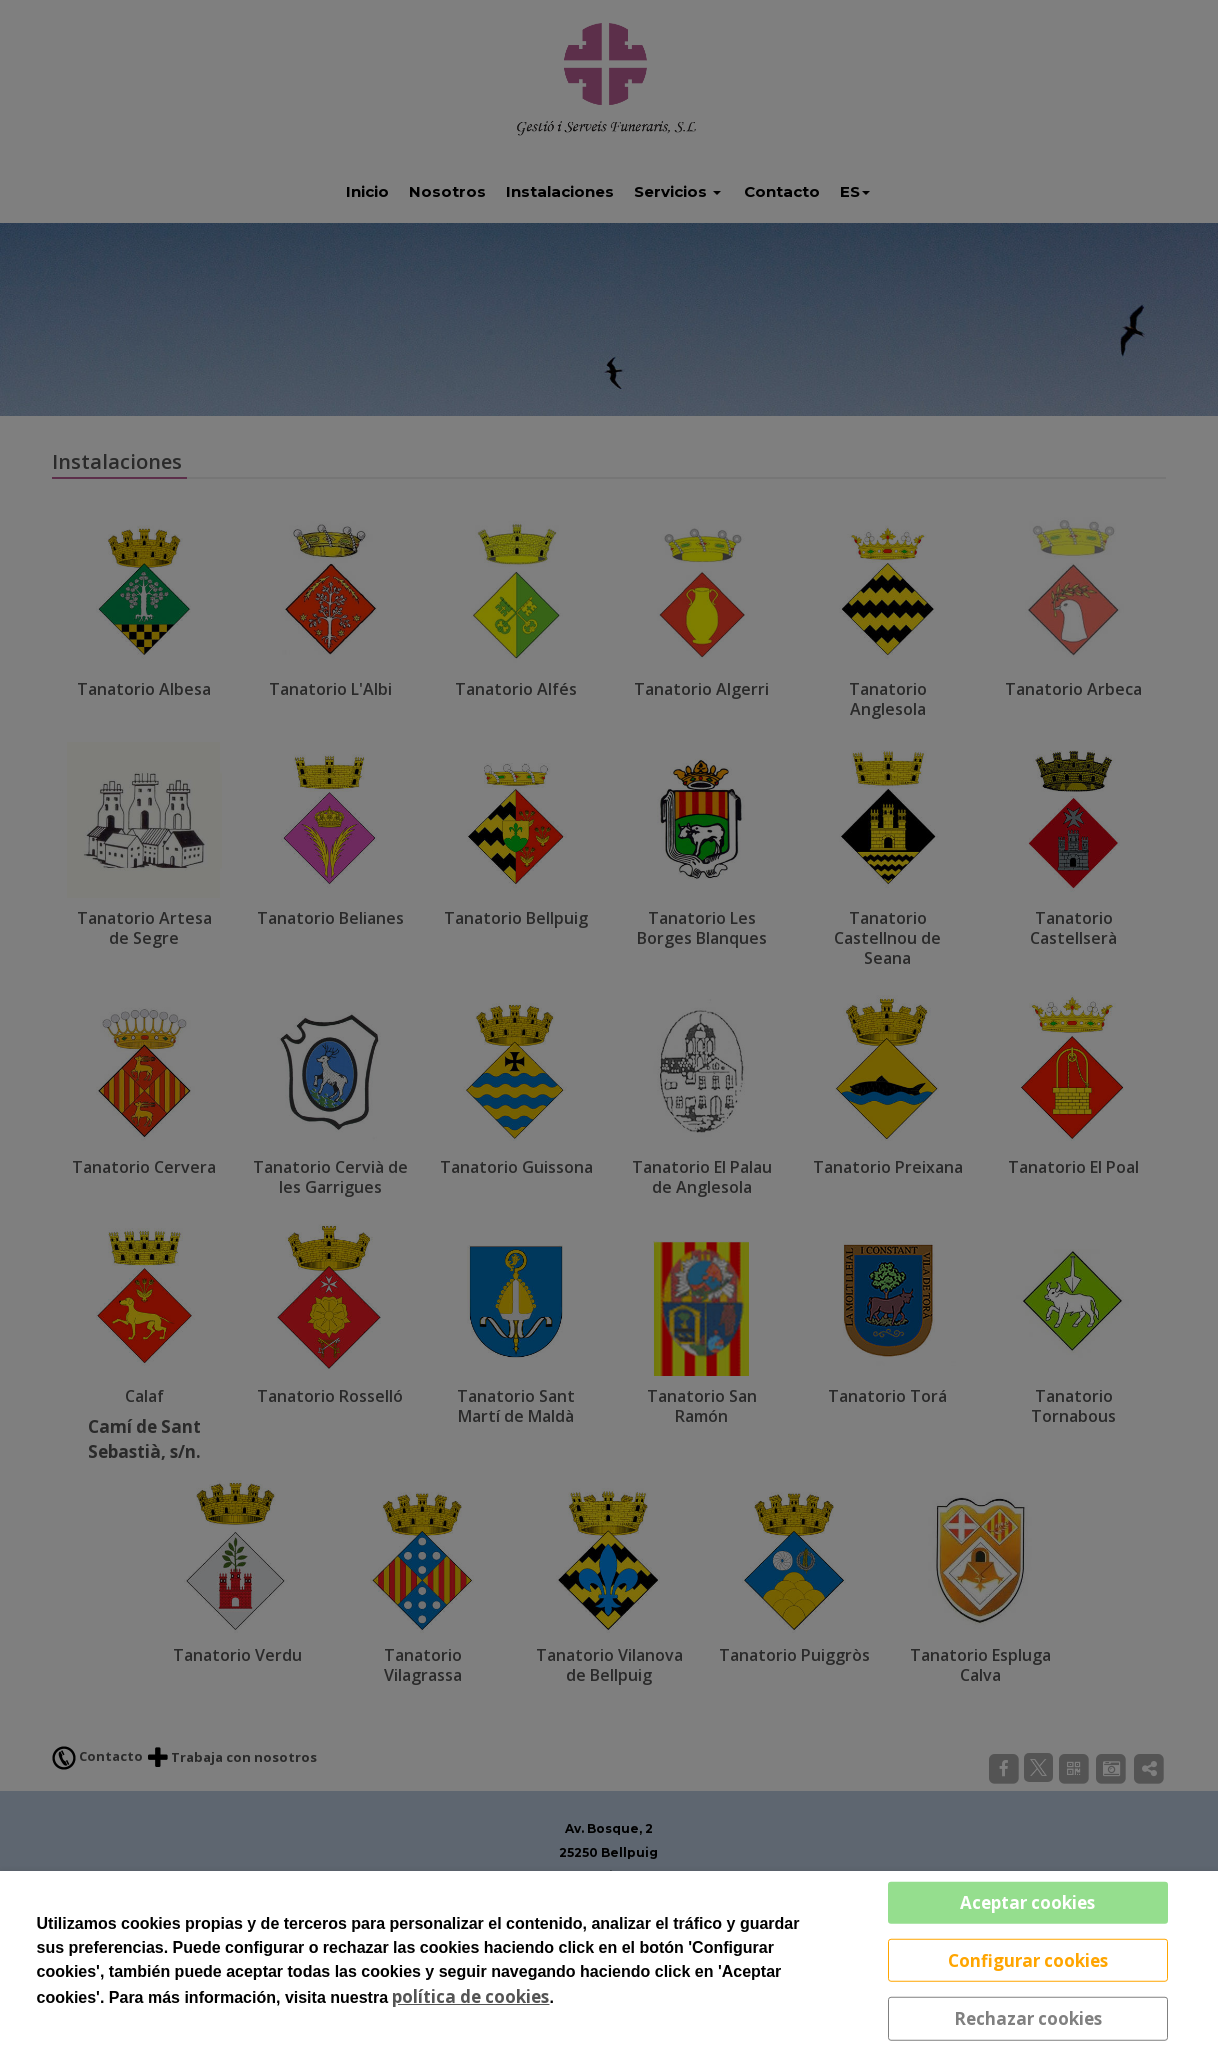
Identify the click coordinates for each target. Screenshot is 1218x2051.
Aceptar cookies (1027, 1902)
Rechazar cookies (1028, 2018)
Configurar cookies (1028, 1959)
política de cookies (470, 1996)
